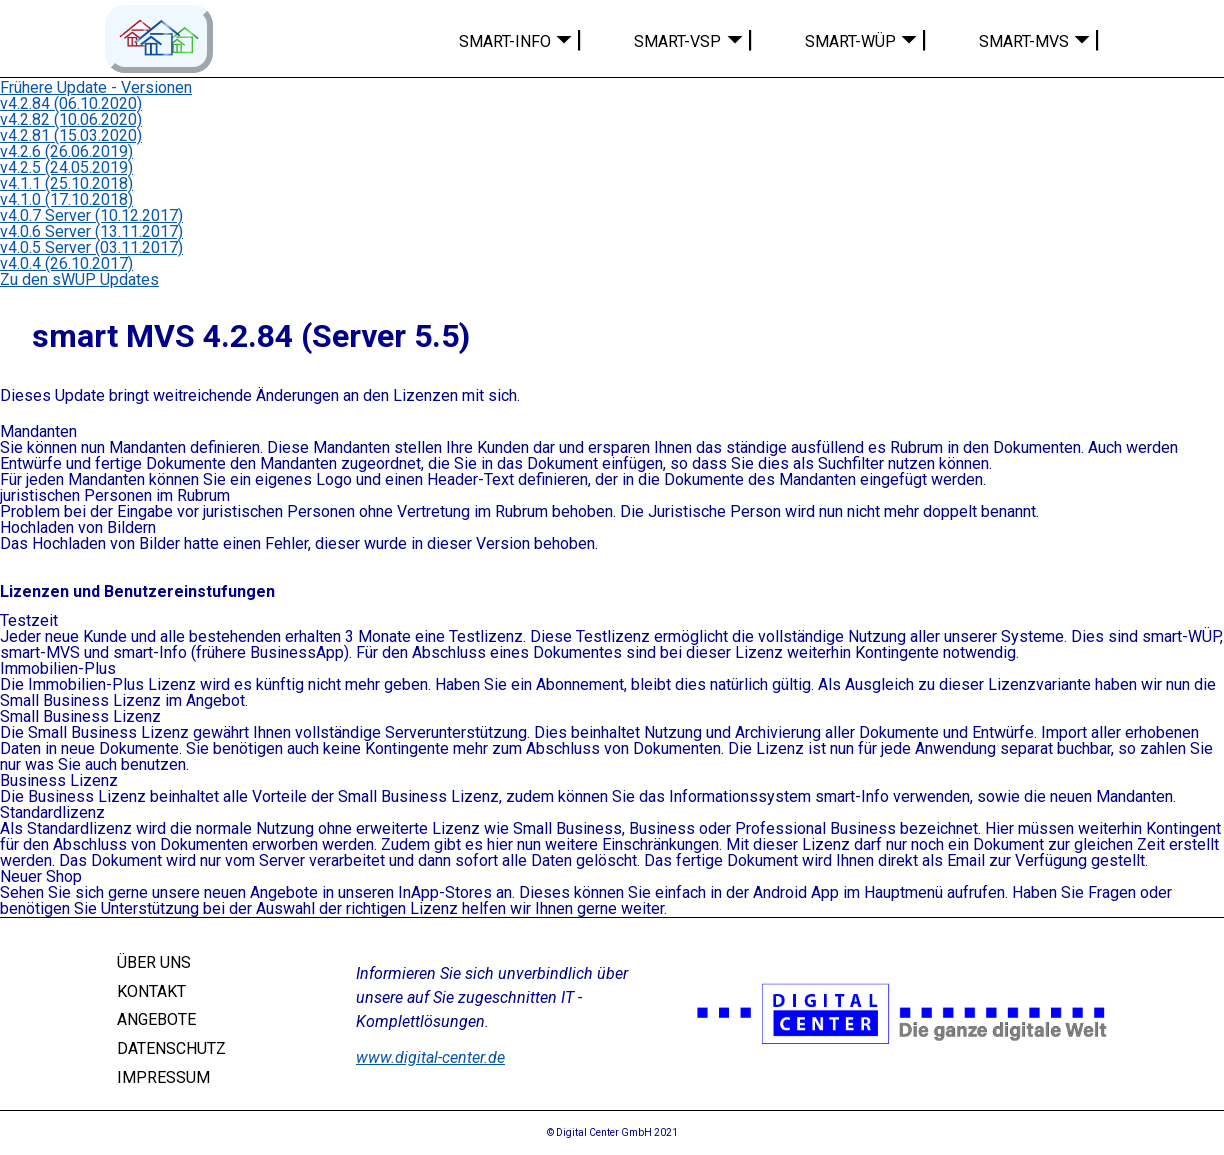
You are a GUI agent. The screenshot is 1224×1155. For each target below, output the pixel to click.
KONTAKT (151, 990)
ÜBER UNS (154, 962)
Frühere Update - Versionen (96, 87)
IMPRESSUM (163, 1077)
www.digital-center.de (430, 1057)
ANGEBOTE (156, 1019)
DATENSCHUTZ (171, 1048)
